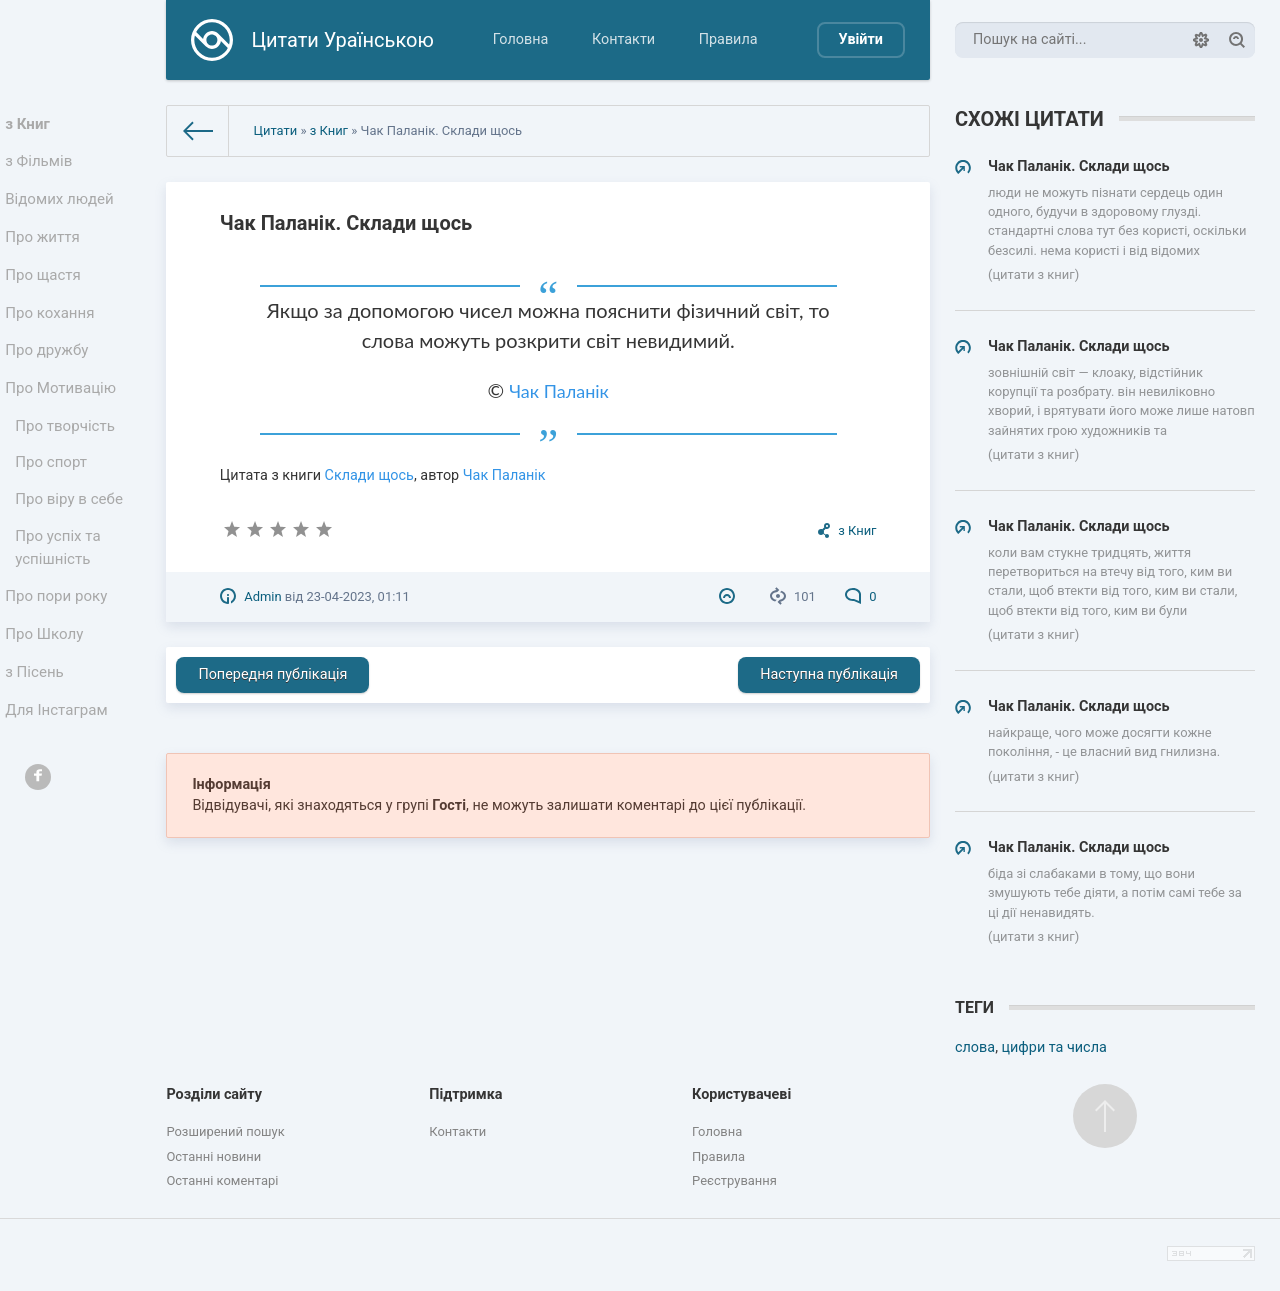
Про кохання (52, 333)
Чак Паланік (559, 391)
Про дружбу (49, 374)
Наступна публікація (829, 674)
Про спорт (54, 497)
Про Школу (47, 682)
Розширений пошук (225, 1131)
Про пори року (58, 640)
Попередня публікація (272, 674)
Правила (728, 39)
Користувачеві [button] (741, 1094)
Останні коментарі (222, 1180)
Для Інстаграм (59, 765)
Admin (262, 596)
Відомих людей (62, 208)
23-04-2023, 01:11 (357, 596)
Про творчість (67, 457)
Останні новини (213, 1156)
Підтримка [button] (465, 1094)
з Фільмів (42, 167)
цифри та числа (1054, 1047)
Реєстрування (734, 1180)
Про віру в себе (71, 537)
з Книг (31, 125)
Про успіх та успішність (61, 589)
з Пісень (38, 723)
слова (975, 1047)
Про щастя (46, 291)
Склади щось (369, 475)
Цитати (275, 130)
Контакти (623, 39)
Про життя (45, 250)
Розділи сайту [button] (214, 1094)
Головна (521, 39)
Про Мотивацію (63, 416)
